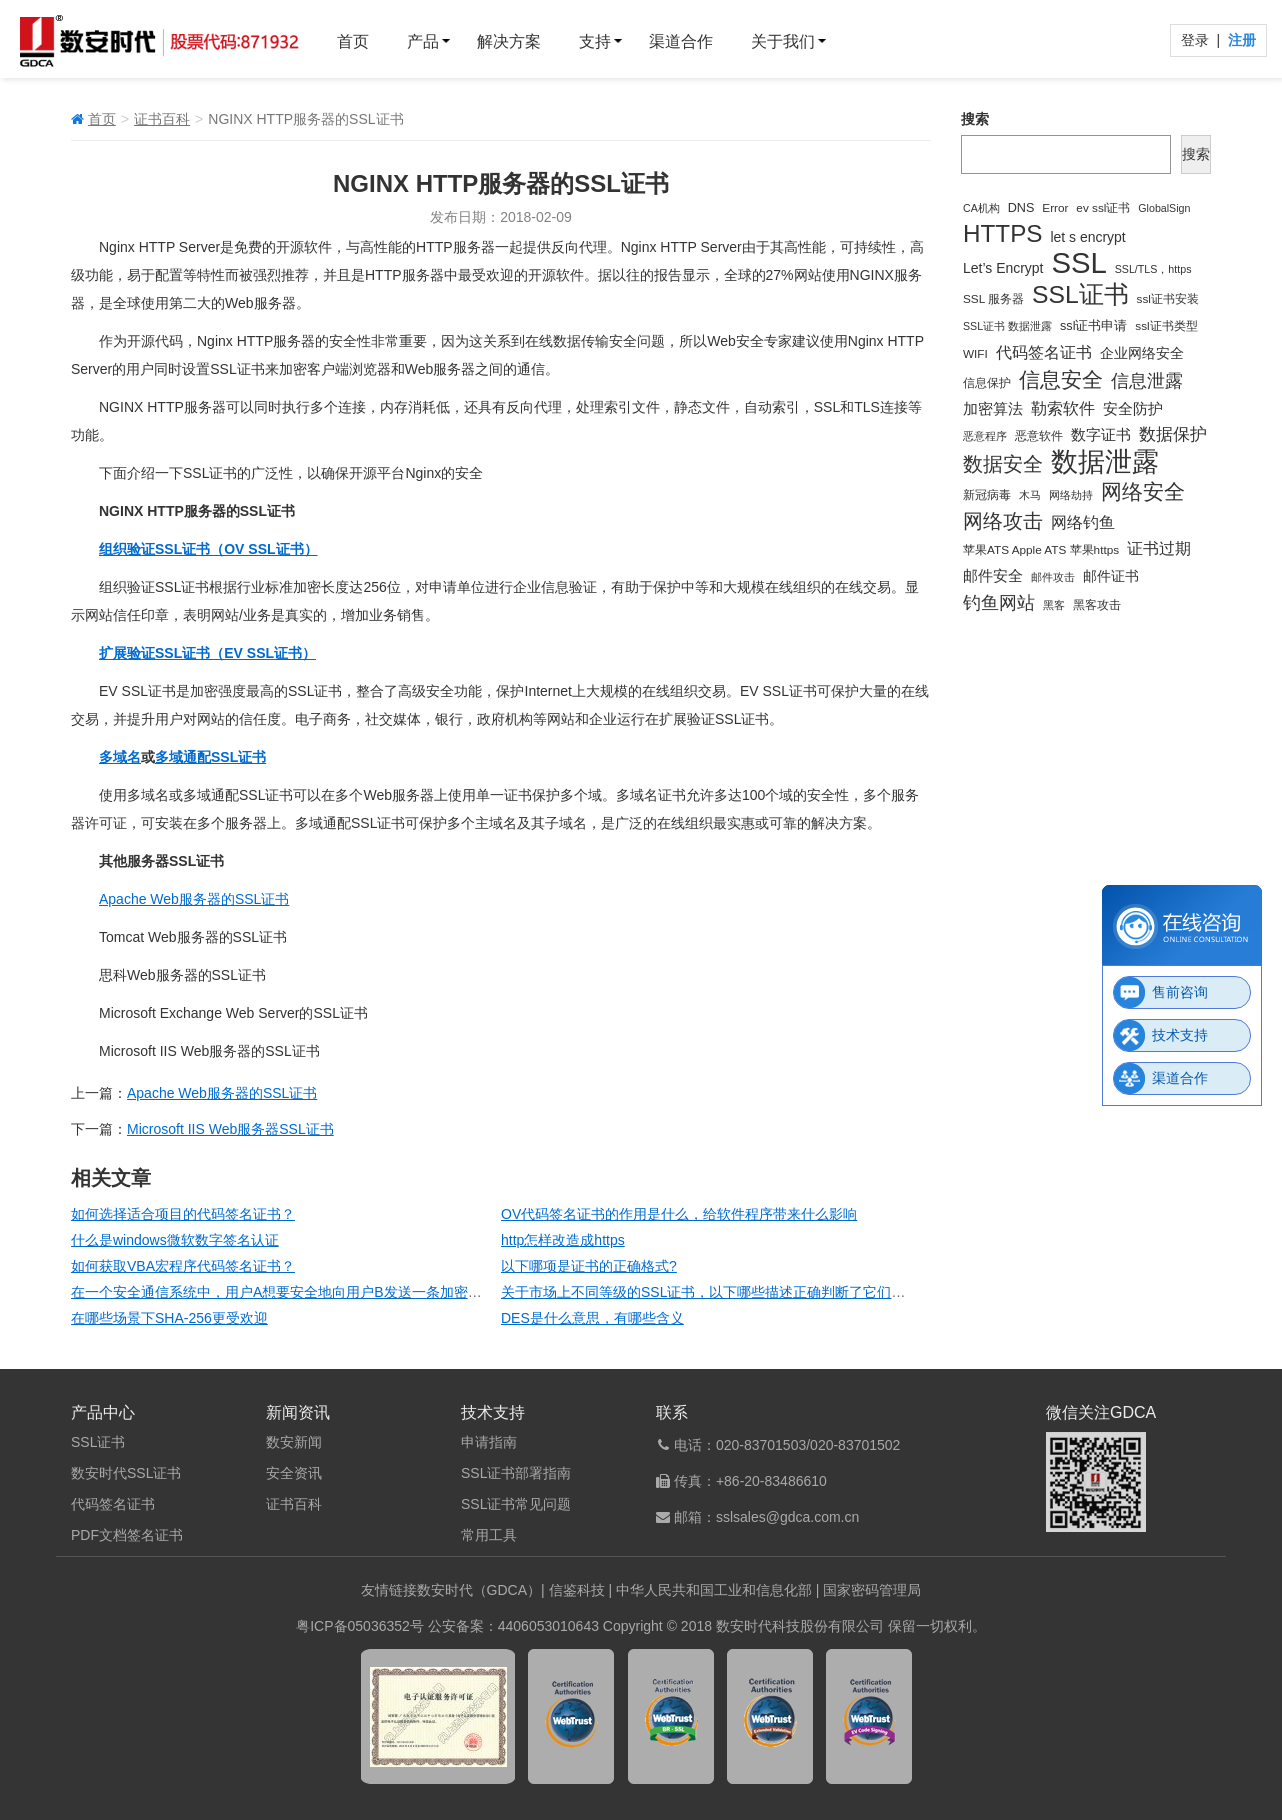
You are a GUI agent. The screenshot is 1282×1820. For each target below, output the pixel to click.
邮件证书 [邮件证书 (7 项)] (1111, 576)
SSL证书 (98, 1442)
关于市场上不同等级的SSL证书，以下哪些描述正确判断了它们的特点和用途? (742, 1292)
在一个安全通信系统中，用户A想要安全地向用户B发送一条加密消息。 (290, 1292)
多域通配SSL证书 (210, 757)
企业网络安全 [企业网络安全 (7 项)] (1142, 353)
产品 (423, 41)
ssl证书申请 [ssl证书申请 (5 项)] (1093, 326)
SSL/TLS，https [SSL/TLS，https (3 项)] (1153, 269)
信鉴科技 (577, 1590)
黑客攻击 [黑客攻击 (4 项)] (1097, 604)
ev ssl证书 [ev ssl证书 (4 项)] (1103, 207)
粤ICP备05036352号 (360, 1626)
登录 (1197, 40)
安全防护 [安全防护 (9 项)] (1133, 408)
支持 (595, 41)
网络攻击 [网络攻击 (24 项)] (1003, 521)
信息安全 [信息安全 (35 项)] (1061, 380)
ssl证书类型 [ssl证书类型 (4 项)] (1166, 325)
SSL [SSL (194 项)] (1078, 263)
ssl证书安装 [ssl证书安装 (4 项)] (1168, 298)
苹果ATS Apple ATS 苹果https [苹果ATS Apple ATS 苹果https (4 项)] (1041, 549)
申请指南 (489, 1442)
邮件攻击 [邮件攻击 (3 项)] (1053, 577)
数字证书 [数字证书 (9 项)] (1101, 434)
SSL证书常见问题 (516, 1504)
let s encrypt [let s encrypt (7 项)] (1087, 237)
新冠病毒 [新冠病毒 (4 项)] (987, 494)
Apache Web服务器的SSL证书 (194, 899)
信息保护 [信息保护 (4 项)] (987, 382)
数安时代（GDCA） (479, 1590)
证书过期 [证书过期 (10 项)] (1159, 548)
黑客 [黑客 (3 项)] (1054, 605)
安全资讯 (294, 1473)
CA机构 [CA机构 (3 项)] (981, 208)
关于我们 (783, 41)
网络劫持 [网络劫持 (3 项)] (1071, 495)
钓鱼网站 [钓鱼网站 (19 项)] (999, 602)
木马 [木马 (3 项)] (1030, 495)
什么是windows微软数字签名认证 (175, 1240)
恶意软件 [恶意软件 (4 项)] (1039, 435)
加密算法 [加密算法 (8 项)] (993, 409)
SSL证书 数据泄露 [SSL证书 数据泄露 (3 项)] (1007, 326)
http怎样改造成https (563, 1240)
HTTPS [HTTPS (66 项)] (1003, 234)
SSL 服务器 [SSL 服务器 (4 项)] (993, 298)
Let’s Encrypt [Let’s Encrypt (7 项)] (1003, 268)
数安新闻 (294, 1442)
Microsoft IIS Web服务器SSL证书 (230, 1129)
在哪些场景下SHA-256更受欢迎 (169, 1318)
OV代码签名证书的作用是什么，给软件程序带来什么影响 (679, 1214)
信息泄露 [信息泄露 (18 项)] (1147, 381)
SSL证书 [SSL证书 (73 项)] (1080, 295)
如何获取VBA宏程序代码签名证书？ (183, 1266)
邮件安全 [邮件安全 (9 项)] (993, 575)
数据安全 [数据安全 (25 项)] (1003, 464)
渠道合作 (681, 41)
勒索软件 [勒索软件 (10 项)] (1063, 408)
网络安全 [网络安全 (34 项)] (1143, 491)
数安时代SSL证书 (126, 1473)
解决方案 (509, 41)
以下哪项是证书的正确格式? (589, 1266)
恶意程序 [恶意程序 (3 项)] (985, 436)
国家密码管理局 (872, 1590)
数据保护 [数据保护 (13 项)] (1173, 434)
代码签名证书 (113, 1504)
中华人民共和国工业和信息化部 (714, 1590)
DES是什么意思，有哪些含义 (592, 1318)
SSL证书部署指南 (516, 1473)
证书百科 (162, 119)
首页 (353, 41)
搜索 (975, 119)
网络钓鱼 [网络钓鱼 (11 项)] (1083, 522)
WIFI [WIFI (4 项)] (975, 353)
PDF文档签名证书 (127, 1535)
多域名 (120, 757)
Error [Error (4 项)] (1055, 207)
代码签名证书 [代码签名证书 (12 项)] (1044, 352)
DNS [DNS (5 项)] (1021, 208)
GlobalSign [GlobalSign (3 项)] (1164, 208)
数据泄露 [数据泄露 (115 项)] (1105, 462)
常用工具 (489, 1535)
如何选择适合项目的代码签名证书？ (183, 1214)
